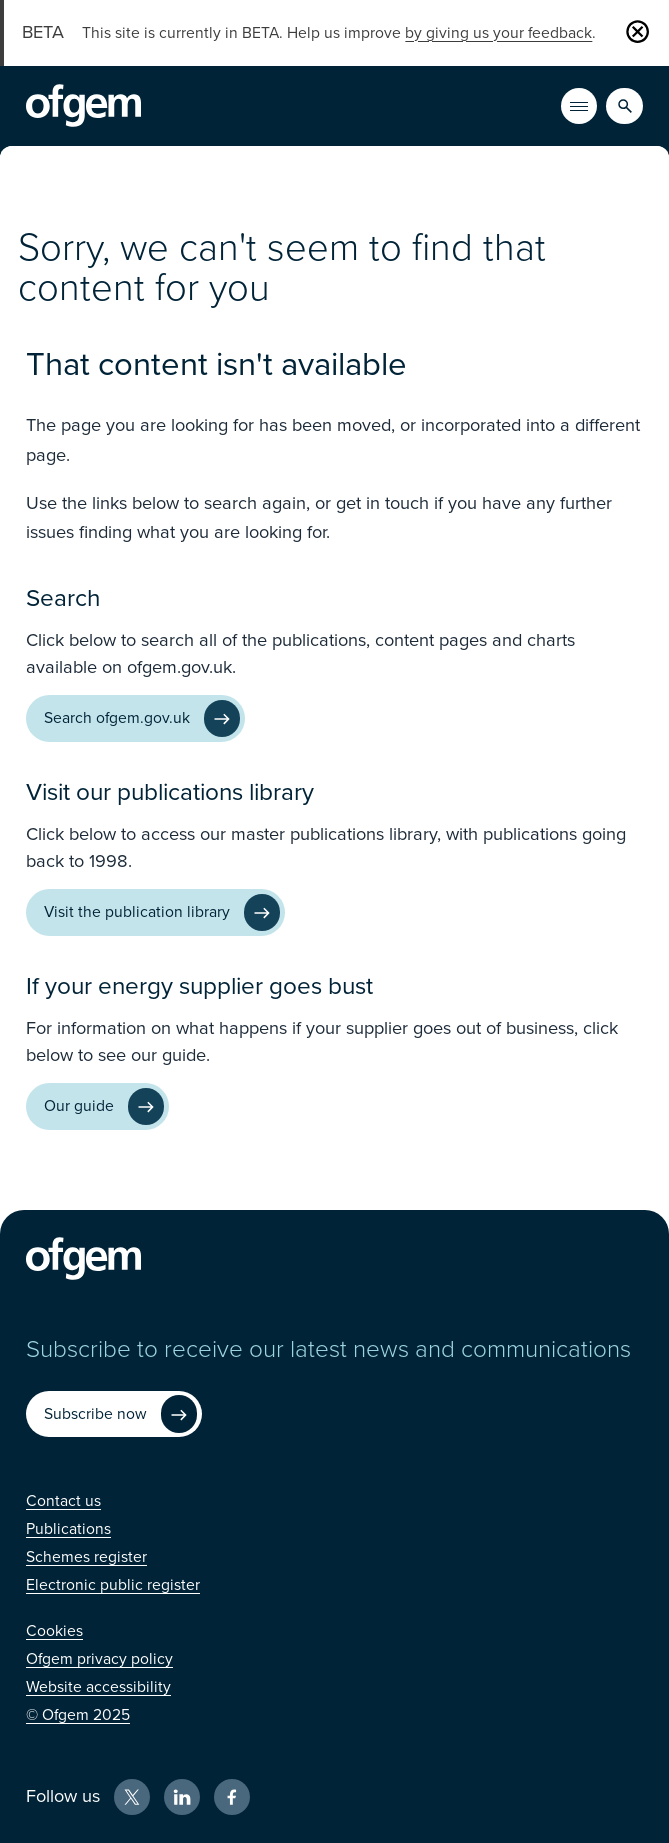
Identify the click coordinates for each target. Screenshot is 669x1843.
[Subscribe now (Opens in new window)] (114, 1414)
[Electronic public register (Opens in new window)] (113, 1585)
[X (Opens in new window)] (132, 1797)
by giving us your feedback (498, 33)
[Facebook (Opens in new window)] (232, 1797)
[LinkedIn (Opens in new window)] (182, 1797)
